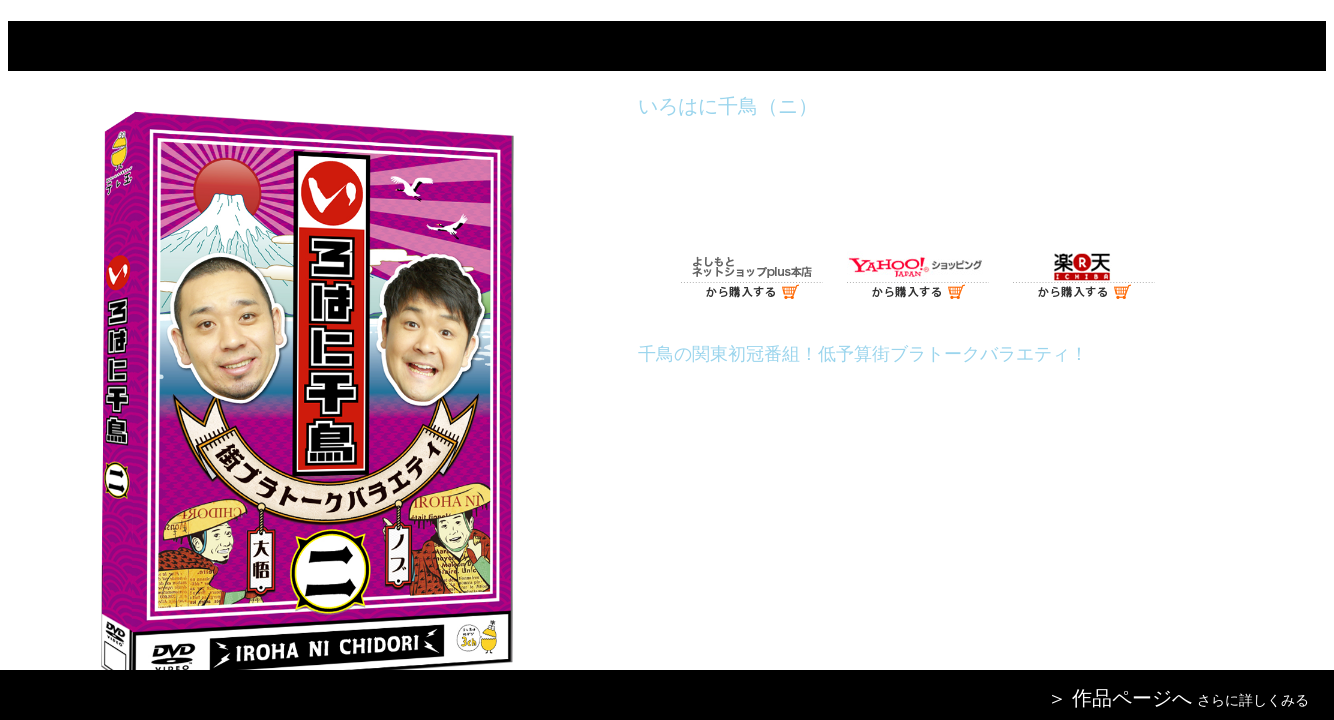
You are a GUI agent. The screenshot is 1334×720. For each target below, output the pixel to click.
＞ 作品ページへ (1119, 698)
